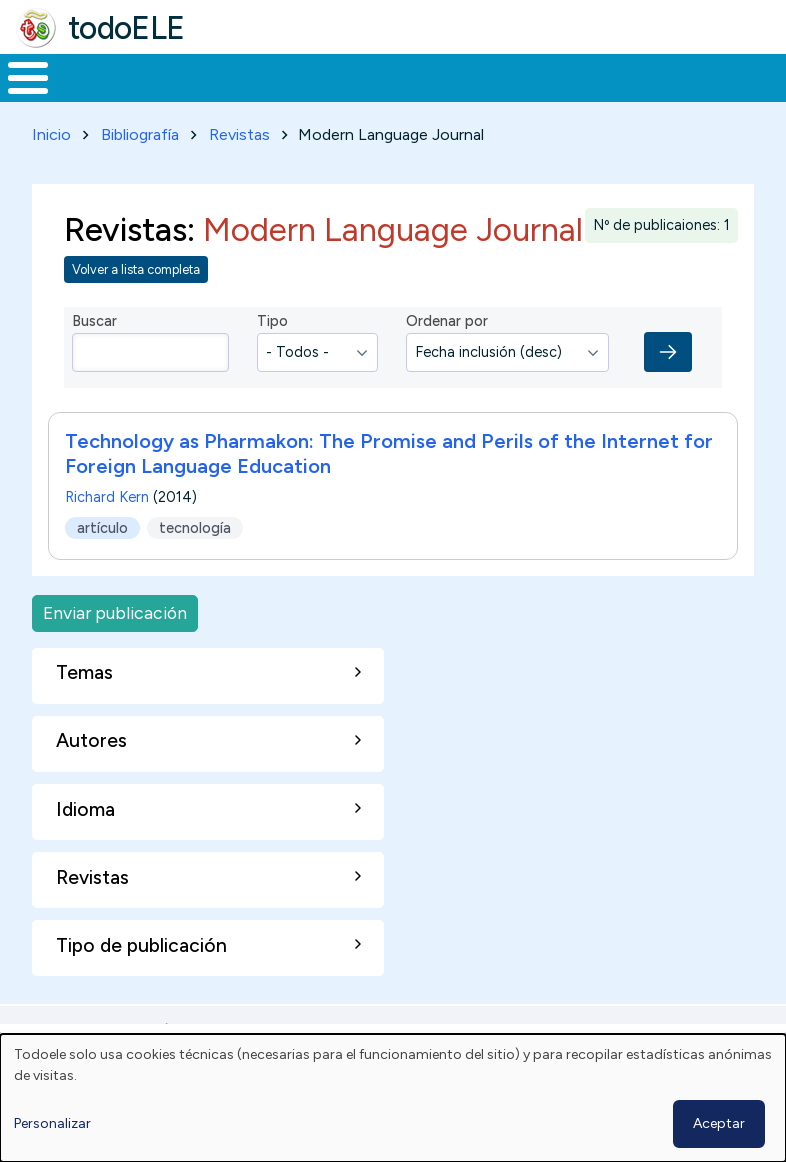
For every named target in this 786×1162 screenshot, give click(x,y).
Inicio (17, 97)
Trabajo (344, 96)
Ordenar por (447, 358)
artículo (102, 565)
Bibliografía (140, 171)
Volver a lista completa (136, 306)
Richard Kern (107, 535)
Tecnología (542, 96)
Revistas (239, 171)
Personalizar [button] (52, 1123)
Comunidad (675, 96)
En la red (436, 96)
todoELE (126, 28)
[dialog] (393, 1098)
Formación (225, 96)
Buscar (765, 76)
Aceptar (719, 1123)
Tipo (272, 358)
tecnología (195, 565)
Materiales (96, 96)
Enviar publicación (115, 650)
